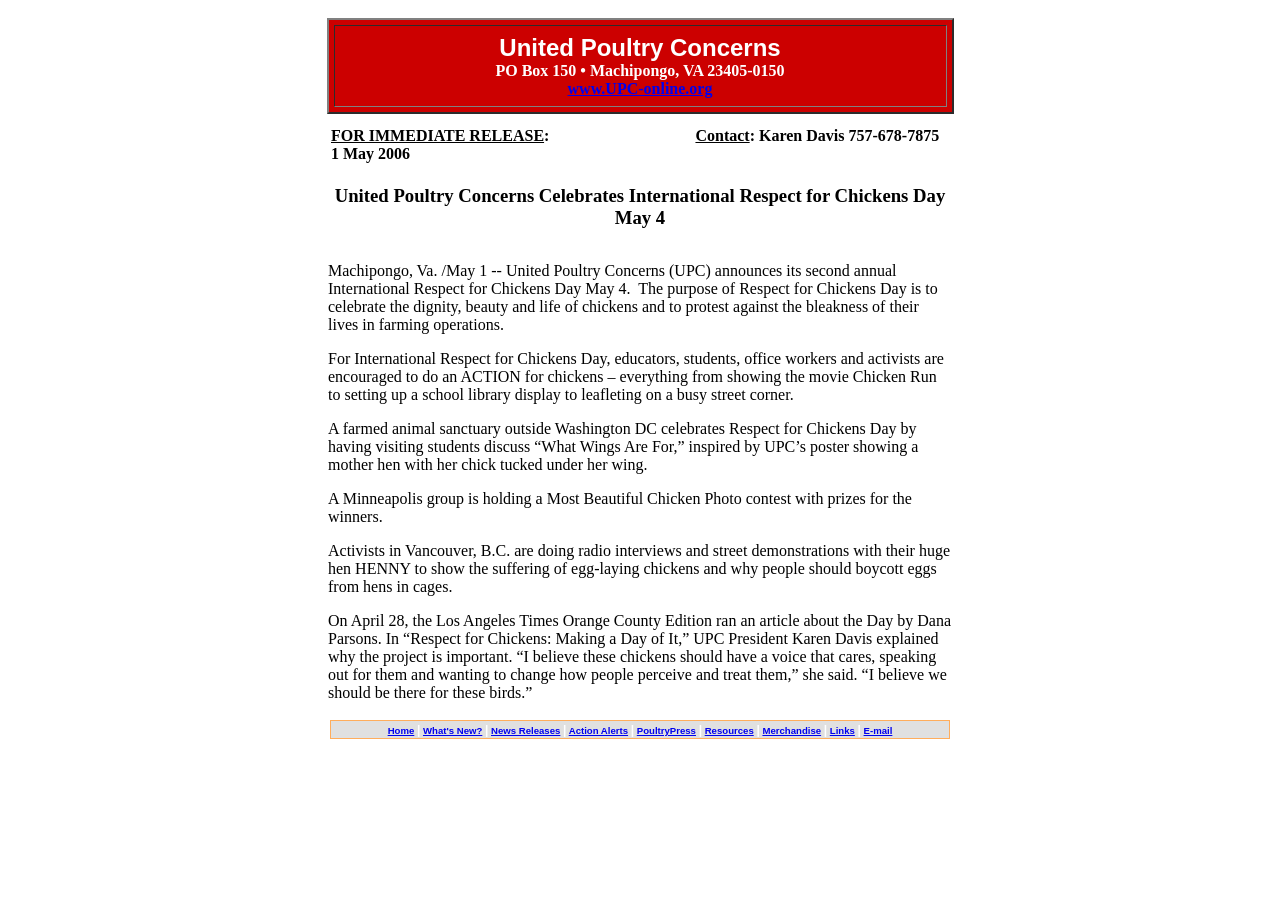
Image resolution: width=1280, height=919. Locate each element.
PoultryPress (666, 730)
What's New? (452, 730)
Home (401, 730)
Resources (729, 730)
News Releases (525, 730)
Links (842, 730)
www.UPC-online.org (640, 88)
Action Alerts (598, 730)
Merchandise (791, 730)
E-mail (878, 730)
